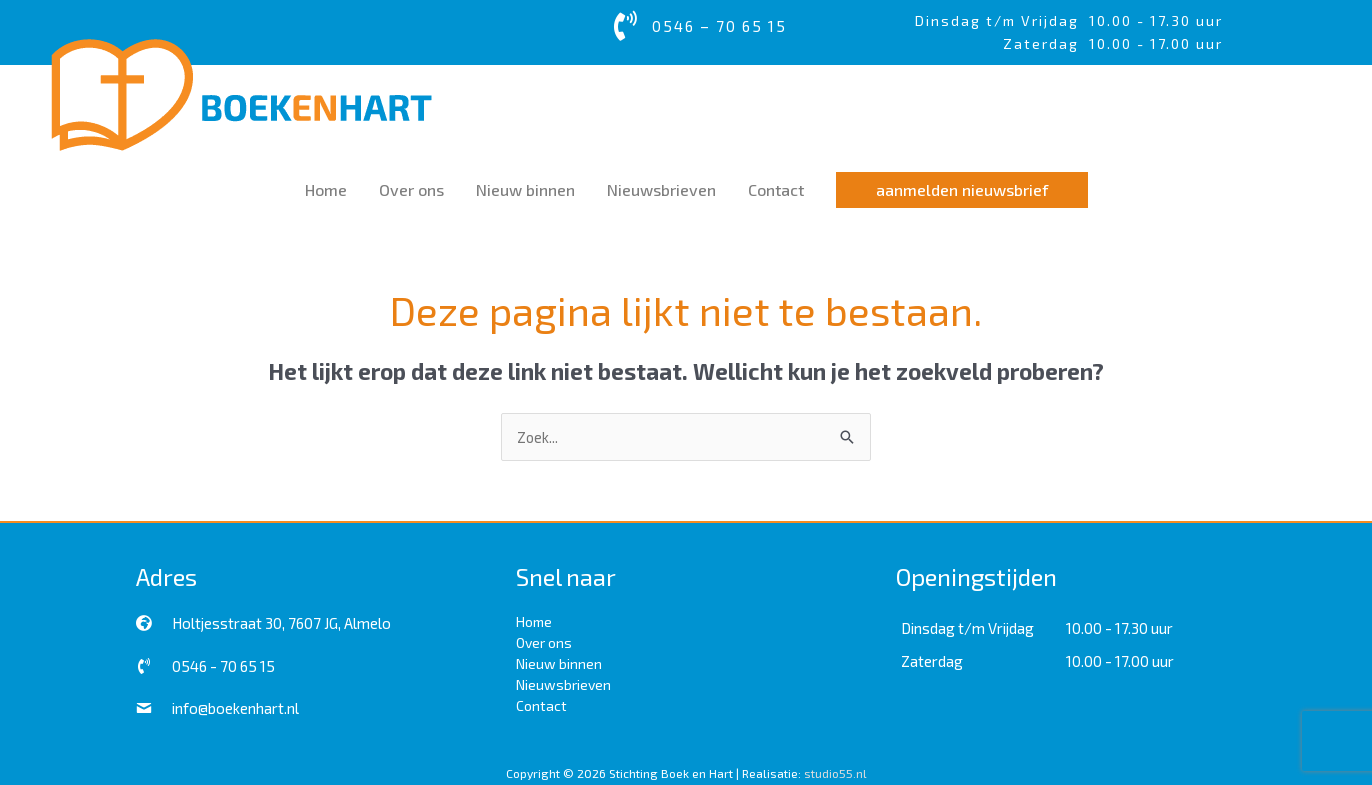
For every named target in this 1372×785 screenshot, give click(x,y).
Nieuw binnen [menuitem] (559, 662)
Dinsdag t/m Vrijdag (1002, 20)
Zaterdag (932, 660)
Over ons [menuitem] (544, 641)
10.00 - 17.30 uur (1156, 20)
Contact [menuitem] (541, 704)
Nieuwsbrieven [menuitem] (563, 683)
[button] (962, 189)
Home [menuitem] (534, 620)
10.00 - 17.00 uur (1120, 660)
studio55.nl (835, 772)
